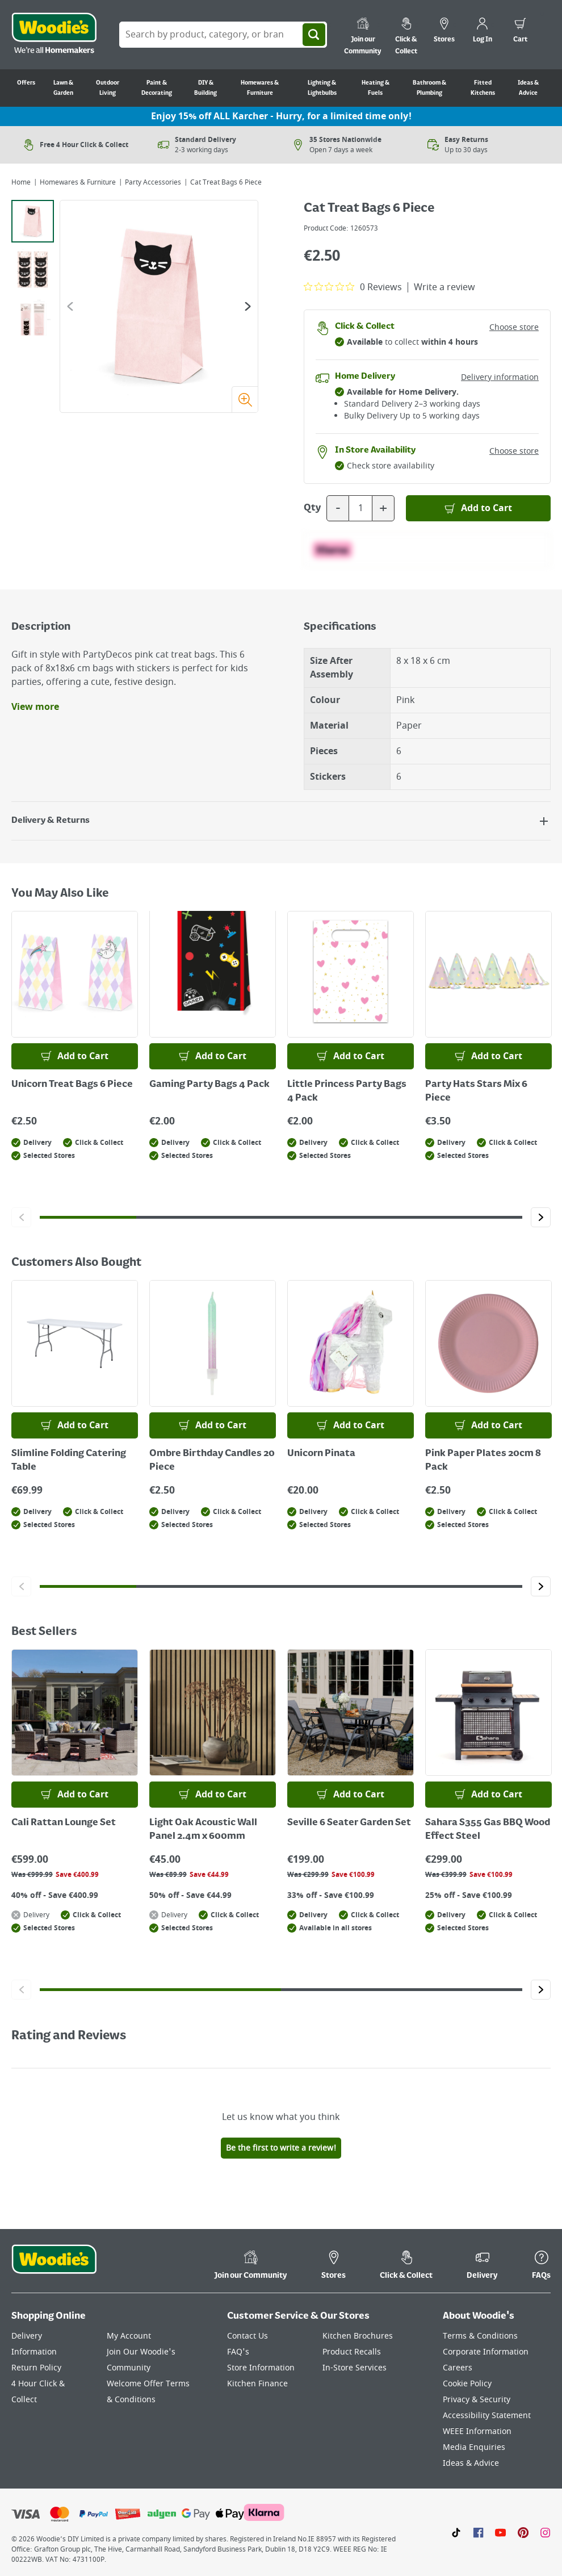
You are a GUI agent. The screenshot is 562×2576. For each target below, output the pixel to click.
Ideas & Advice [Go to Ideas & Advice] (528, 88)
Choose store (514, 327)
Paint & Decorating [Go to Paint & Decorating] (156, 88)
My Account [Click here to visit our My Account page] (129, 2336)
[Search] (314, 35)
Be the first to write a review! (281, 2148)
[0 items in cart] (520, 31)
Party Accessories (153, 182)
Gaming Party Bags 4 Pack (209, 1084)
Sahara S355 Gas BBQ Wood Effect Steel (487, 1829)
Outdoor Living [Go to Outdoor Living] (107, 88)
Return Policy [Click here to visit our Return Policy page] (36, 2368)
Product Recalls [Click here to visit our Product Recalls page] (351, 2352)
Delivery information (500, 377)
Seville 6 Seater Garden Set (349, 1823)
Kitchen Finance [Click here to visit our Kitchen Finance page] (257, 2384)
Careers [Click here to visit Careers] (457, 2368)
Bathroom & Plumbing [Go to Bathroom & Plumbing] (429, 88)
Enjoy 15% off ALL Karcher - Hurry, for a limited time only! (281, 116)
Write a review (444, 287)
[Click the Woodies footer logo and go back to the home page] (54, 2266)
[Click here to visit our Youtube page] (500, 2532)
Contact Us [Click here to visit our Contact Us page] (247, 2336)
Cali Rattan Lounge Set (63, 1823)
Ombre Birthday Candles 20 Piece (212, 1460)
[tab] (32, 221)
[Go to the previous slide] (70, 306)
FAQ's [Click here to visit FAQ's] (238, 2352)
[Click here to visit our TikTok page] (456, 2532)
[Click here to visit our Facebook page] (478, 2532)
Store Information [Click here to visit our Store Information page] (261, 2368)
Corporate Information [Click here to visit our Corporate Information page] (486, 2352)
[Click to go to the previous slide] (21, 1217)
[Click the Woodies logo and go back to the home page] (54, 34)
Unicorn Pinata (321, 1454)
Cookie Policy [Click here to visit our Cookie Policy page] (467, 2384)
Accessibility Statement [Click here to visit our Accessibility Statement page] (487, 2416)
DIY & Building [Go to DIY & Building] (205, 88)
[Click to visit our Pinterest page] (523, 2532)
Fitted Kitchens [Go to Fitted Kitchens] (483, 88)
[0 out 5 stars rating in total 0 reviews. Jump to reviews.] (353, 286)
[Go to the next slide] (248, 306)
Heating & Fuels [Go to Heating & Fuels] (375, 88)
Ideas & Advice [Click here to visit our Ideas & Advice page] (471, 2463)
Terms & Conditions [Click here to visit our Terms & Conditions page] (480, 2336)
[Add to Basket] (478, 508)
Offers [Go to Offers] (26, 83)
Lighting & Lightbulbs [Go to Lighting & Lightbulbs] (322, 88)
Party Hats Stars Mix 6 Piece (476, 1091)
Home (21, 182)
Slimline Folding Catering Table (68, 1460)
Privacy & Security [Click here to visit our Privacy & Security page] (476, 2400)
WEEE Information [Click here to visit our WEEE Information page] (477, 2431)
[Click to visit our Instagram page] (545, 2532)
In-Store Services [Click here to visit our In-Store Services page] (354, 2368)
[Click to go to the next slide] (541, 1217)
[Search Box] (223, 35)
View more (35, 707)
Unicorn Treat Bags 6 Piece (72, 1084)
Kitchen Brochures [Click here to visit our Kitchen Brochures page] (357, 2336)
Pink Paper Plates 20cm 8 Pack (483, 1460)
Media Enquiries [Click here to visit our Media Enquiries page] (474, 2447)
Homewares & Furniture (78, 182)
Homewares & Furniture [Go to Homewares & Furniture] (260, 88)
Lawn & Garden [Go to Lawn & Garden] (63, 88)
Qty (312, 508)
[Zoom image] (245, 399)
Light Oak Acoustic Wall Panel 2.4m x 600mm (203, 1829)
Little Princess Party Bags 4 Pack (346, 1091)
